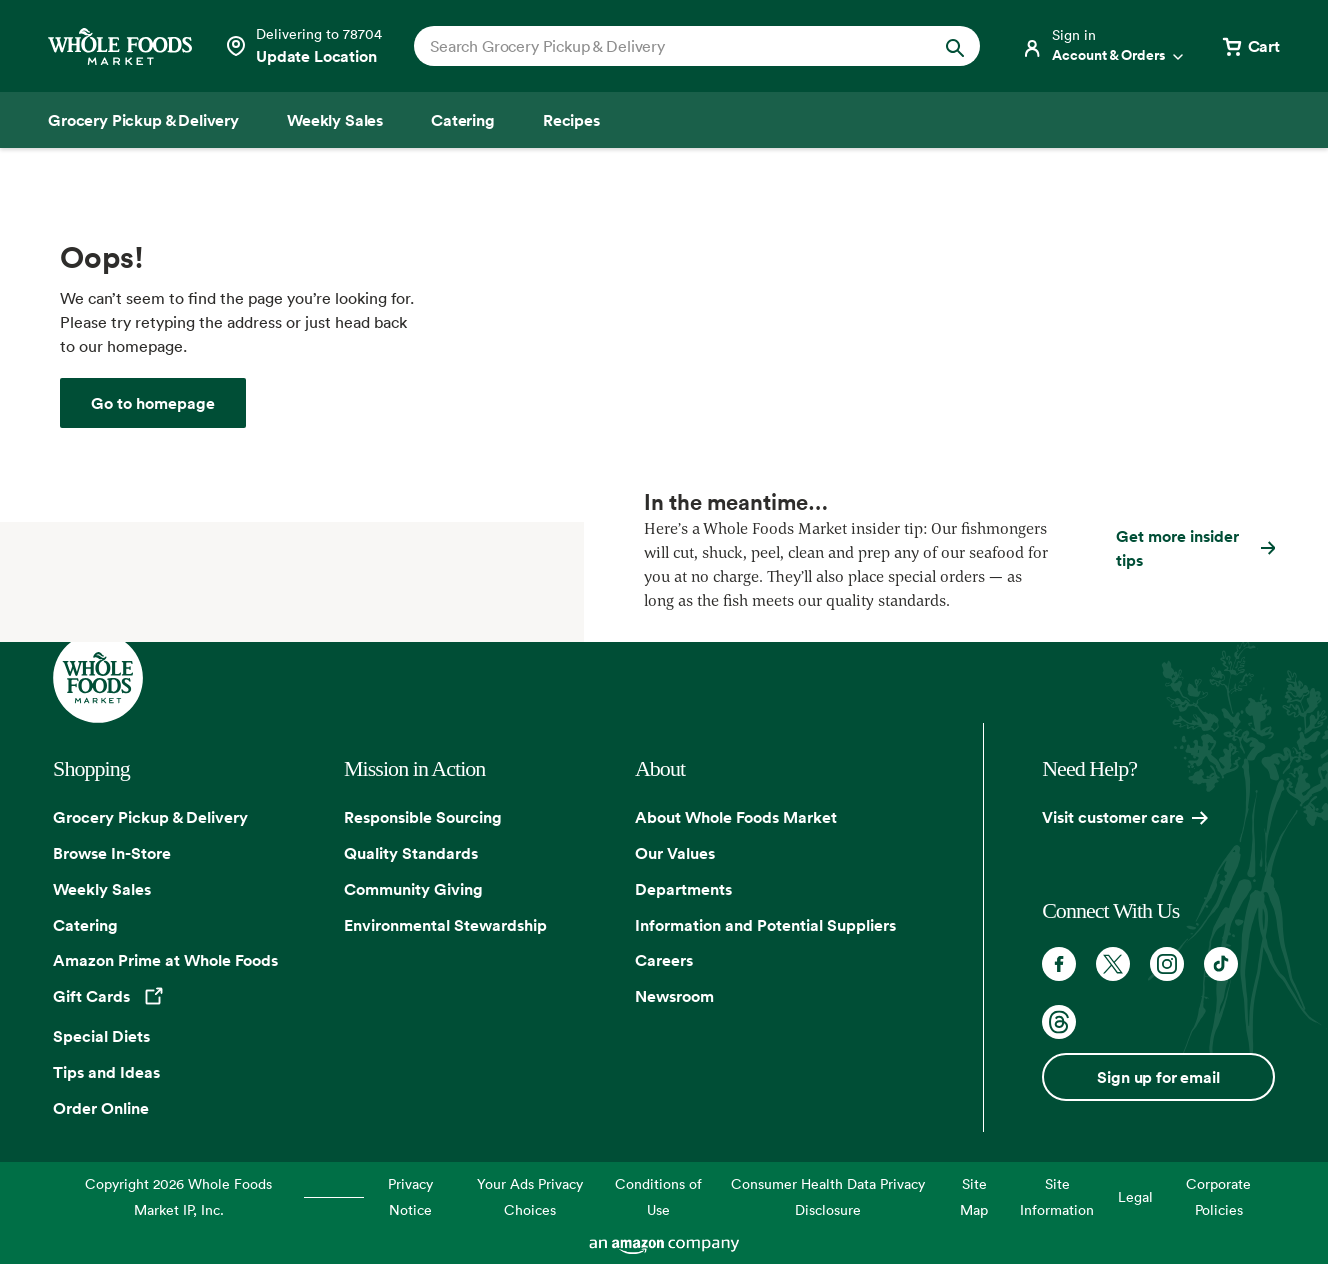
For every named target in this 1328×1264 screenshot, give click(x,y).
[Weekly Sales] (335, 120)
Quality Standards (411, 853)
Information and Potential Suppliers (765, 925)
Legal (1135, 1196)
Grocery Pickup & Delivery (150, 817)
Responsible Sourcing (423, 817)
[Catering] (463, 120)
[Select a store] (303, 46)
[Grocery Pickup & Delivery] (143, 120)
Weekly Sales (102, 889)
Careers (664, 960)
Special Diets (101, 1036)
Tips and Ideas (106, 1072)
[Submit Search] (955, 46)
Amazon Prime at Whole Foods (165, 960)
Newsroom (674, 996)
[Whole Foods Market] (120, 46)
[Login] (1104, 46)
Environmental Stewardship (445, 925)
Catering (85, 925)
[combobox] (670, 46)
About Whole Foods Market (736, 817)
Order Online (101, 1108)
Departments (683, 889)
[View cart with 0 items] (1250, 46)
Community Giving (413, 889)
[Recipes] (571, 120)
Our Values (675, 853)
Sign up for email (1158, 1077)
